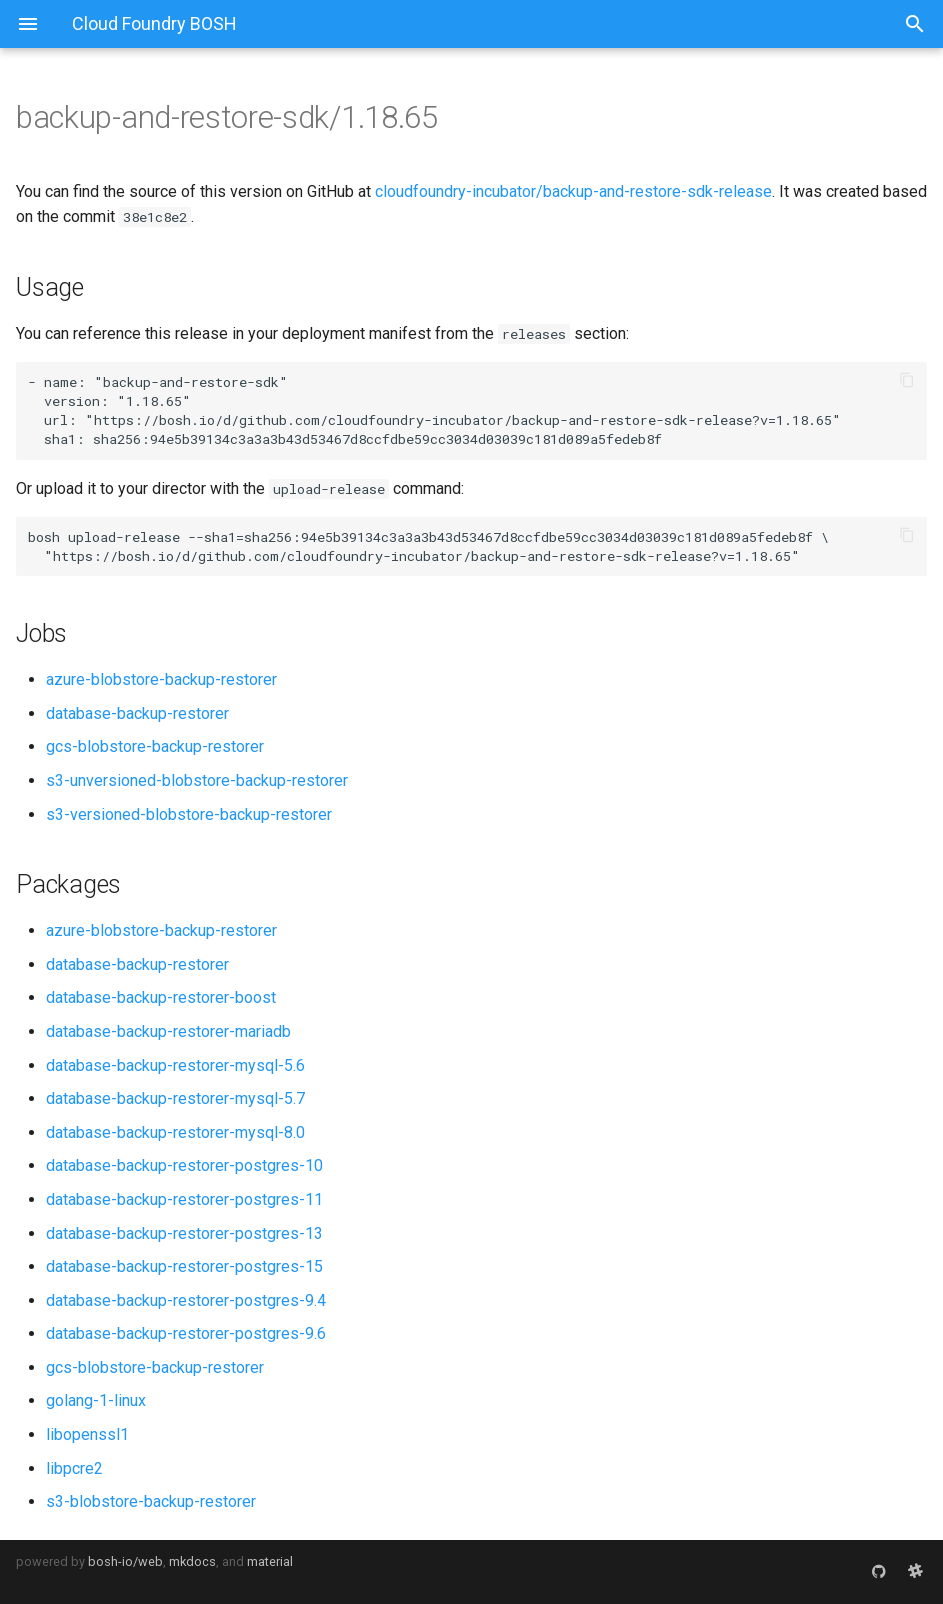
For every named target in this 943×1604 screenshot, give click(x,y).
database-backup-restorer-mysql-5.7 (175, 1098)
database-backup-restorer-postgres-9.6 (186, 1333)
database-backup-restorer (137, 713)
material (270, 1561)
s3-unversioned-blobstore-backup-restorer (197, 780)
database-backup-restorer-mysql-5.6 (175, 1065)
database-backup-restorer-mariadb (168, 1031)
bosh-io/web (125, 1561)
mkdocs (192, 1561)
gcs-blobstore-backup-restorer (155, 746)
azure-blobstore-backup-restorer (161, 679)
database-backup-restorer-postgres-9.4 (186, 1300)
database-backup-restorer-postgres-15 (184, 1266)
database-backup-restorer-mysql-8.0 (175, 1132)
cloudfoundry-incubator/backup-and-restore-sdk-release (573, 191)
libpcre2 (74, 1468)
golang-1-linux (96, 1400)
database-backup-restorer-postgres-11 (184, 1199)
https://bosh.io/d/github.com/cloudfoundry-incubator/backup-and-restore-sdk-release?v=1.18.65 (463, 420)
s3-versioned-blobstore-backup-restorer (189, 814)
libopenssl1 (87, 1434)
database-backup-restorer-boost (161, 997)
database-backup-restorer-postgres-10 (184, 1165)
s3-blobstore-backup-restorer (151, 1501)
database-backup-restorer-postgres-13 (184, 1233)
